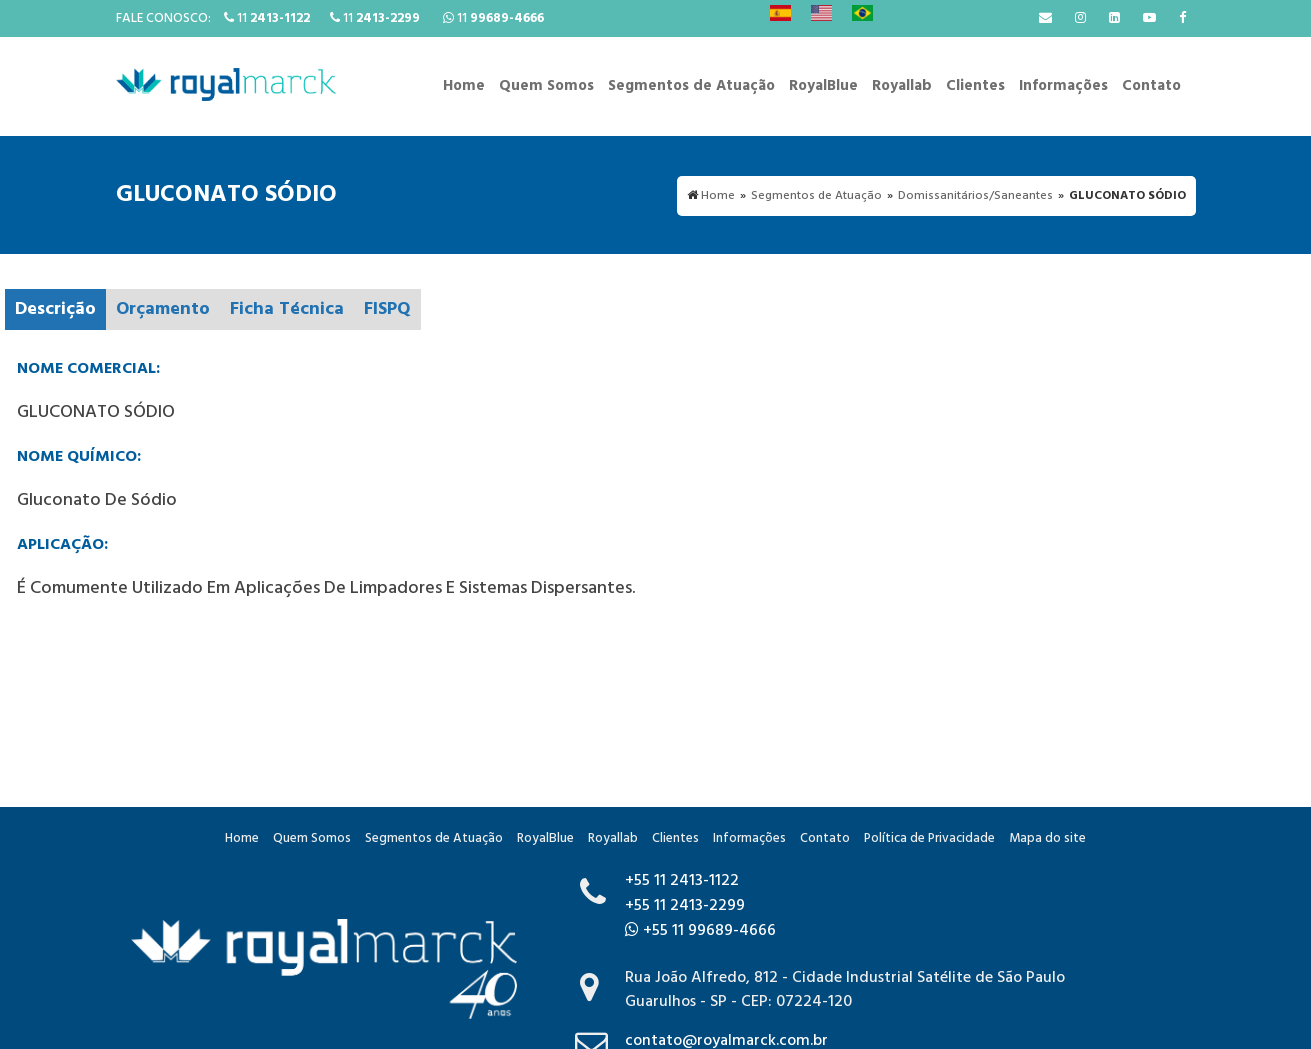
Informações (1063, 86)
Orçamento (163, 309)
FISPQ (387, 309)
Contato (1151, 86)
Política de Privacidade (929, 838)
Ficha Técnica (287, 309)
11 (267, 18)
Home (464, 86)
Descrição (55, 309)
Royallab (902, 86)
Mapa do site (1047, 838)
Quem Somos (546, 86)
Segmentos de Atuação (691, 86)
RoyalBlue (823, 86)
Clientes (975, 86)
